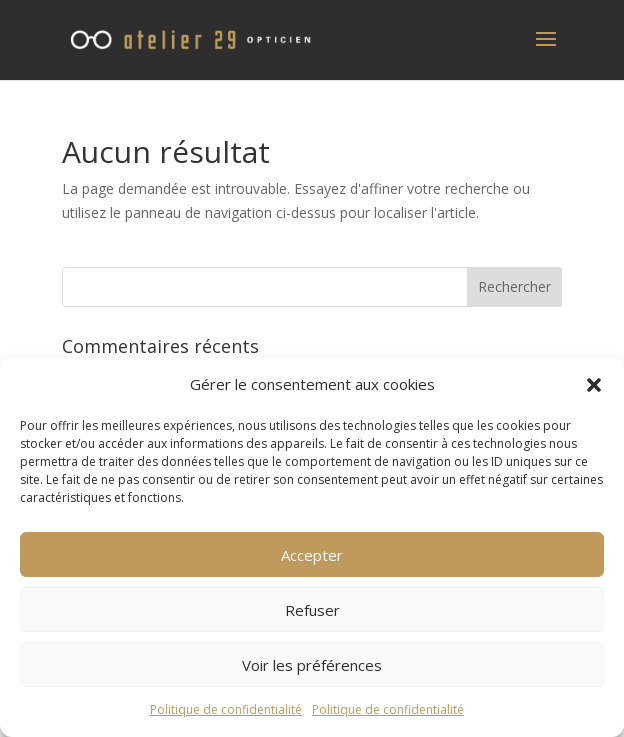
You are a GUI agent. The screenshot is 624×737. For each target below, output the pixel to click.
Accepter (312, 555)
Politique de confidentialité (226, 709)
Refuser (312, 610)
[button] (594, 385)
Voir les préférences (312, 665)
